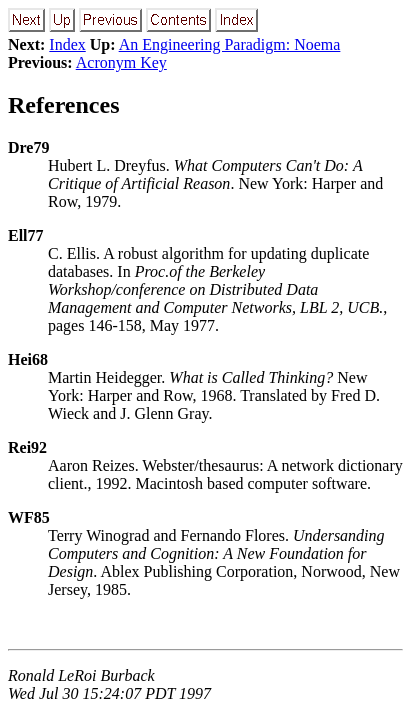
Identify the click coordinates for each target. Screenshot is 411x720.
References (64, 105)
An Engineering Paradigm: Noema (230, 44)
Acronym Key (121, 62)
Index (67, 44)
